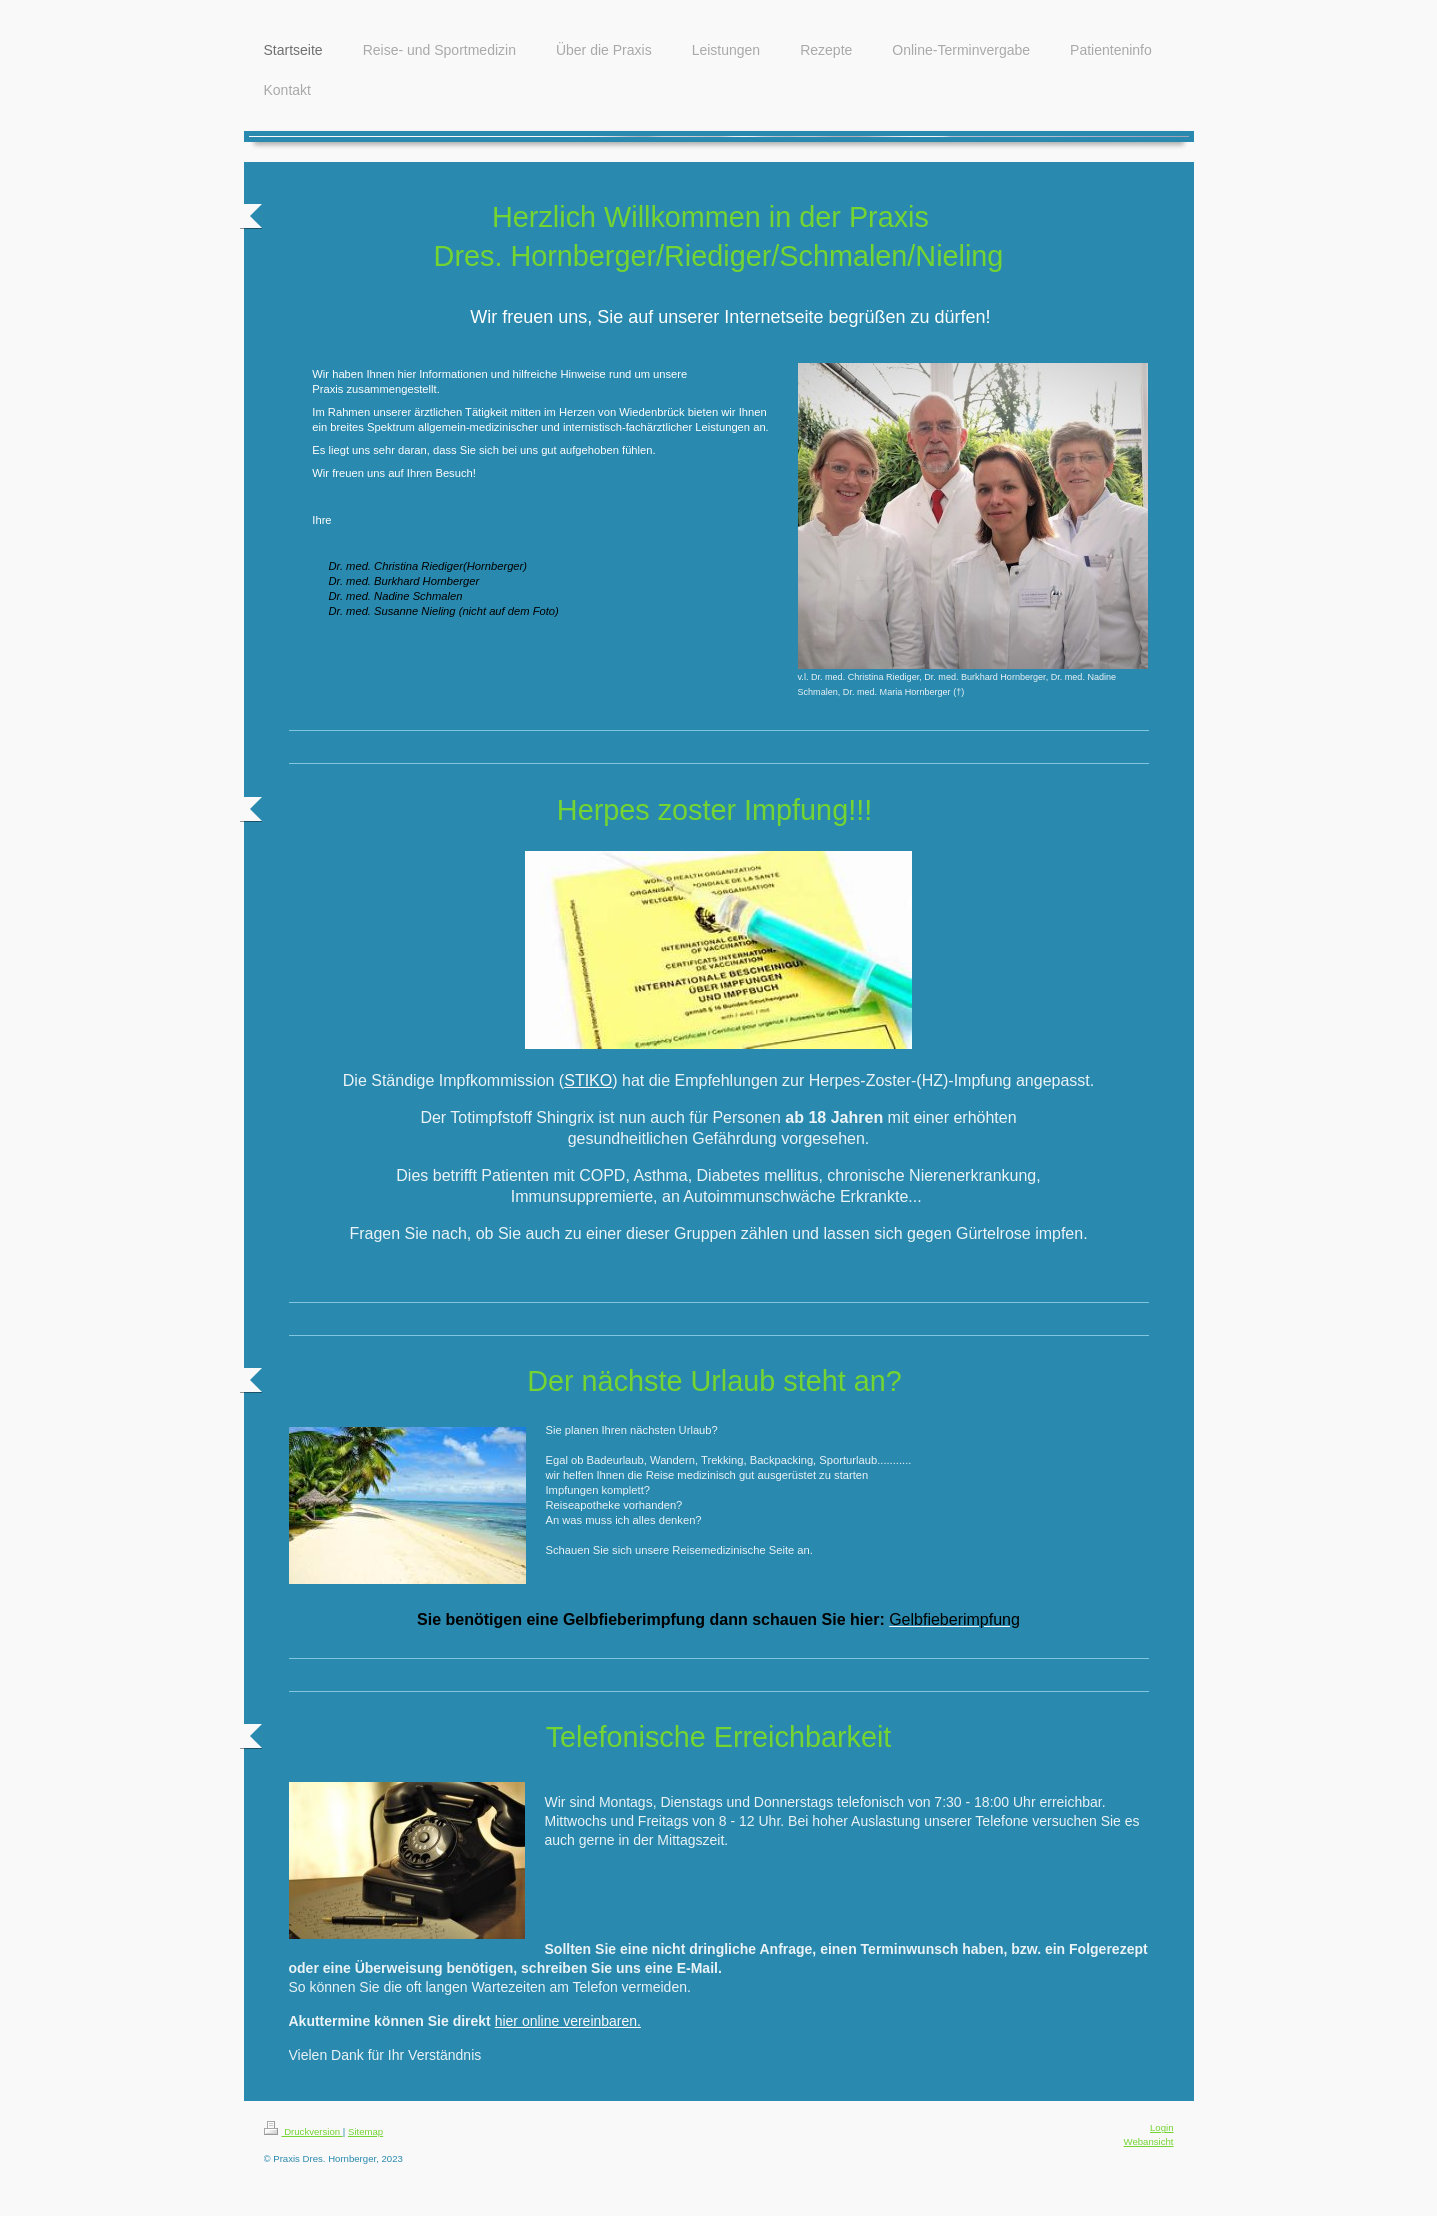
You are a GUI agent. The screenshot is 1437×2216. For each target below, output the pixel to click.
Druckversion (303, 2131)
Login (1161, 2127)
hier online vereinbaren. (568, 2021)
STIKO (588, 1080)
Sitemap (365, 2131)
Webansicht (1149, 2141)
